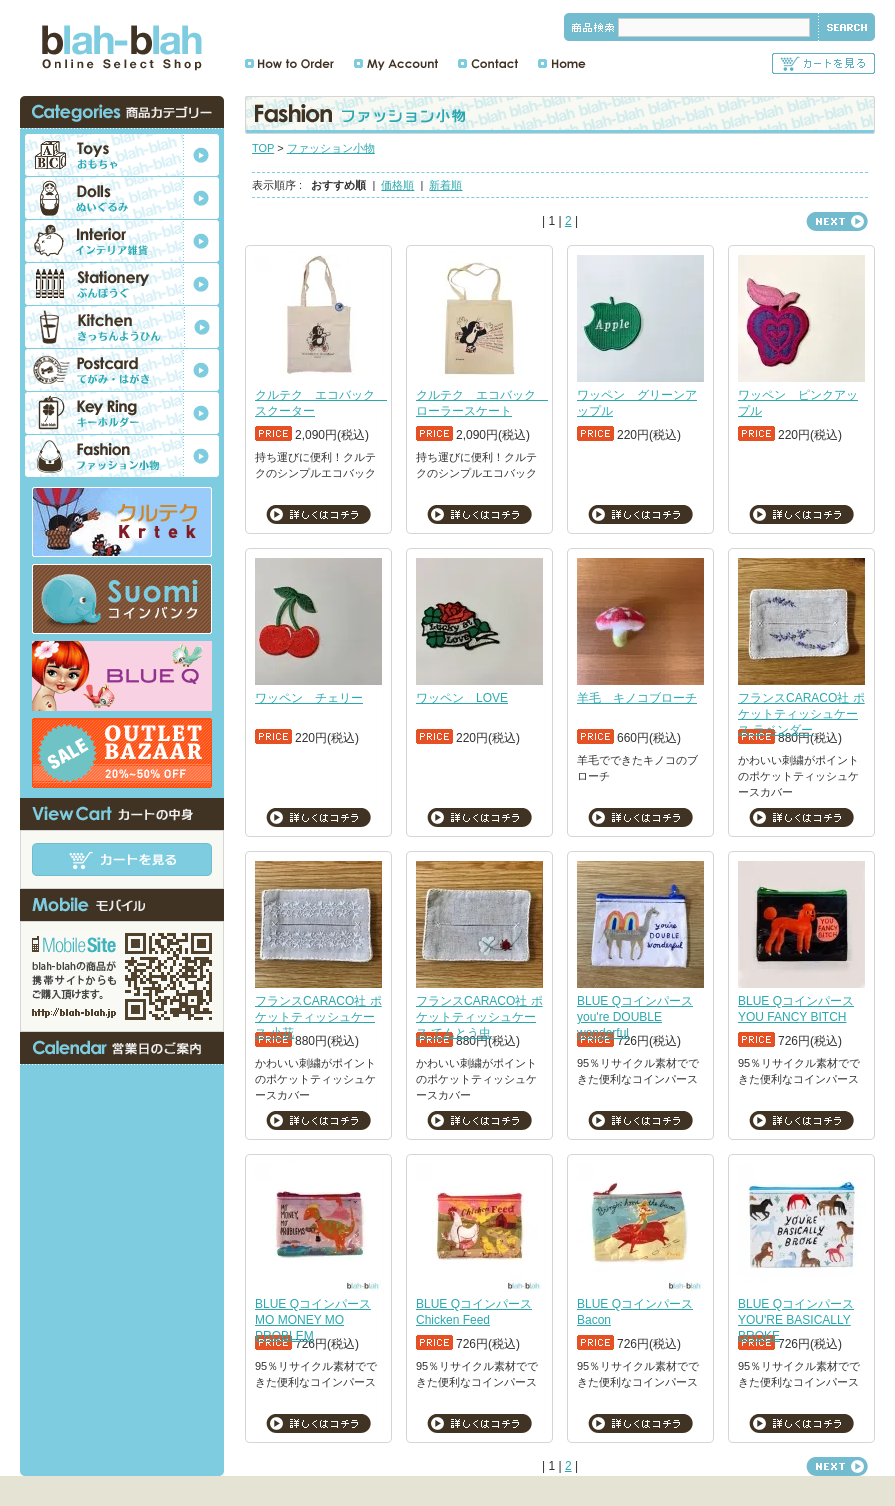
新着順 (445, 185)
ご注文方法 (289, 63)
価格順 (397, 185)
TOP (263, 148)
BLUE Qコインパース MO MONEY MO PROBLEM (313, 1320)
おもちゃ (122, 155)
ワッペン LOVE (462, 698)
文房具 (122, 284)
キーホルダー (122, 413)
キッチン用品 (122, 327)
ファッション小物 (331, 148)
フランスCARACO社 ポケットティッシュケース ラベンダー (801, 714)
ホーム (562, 63)
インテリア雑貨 (122, 241)
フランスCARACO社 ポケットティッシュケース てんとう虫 (479, 1017)
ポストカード (122, 370)
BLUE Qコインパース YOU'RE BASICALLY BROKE (796, 1320)
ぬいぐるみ (122, 198)
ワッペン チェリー (309, 698)
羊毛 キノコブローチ (637, 698)
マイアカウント (396, 63)
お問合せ (488, 63)
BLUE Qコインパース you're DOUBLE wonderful (635, 1017)
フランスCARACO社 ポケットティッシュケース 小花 (318, 1017)
